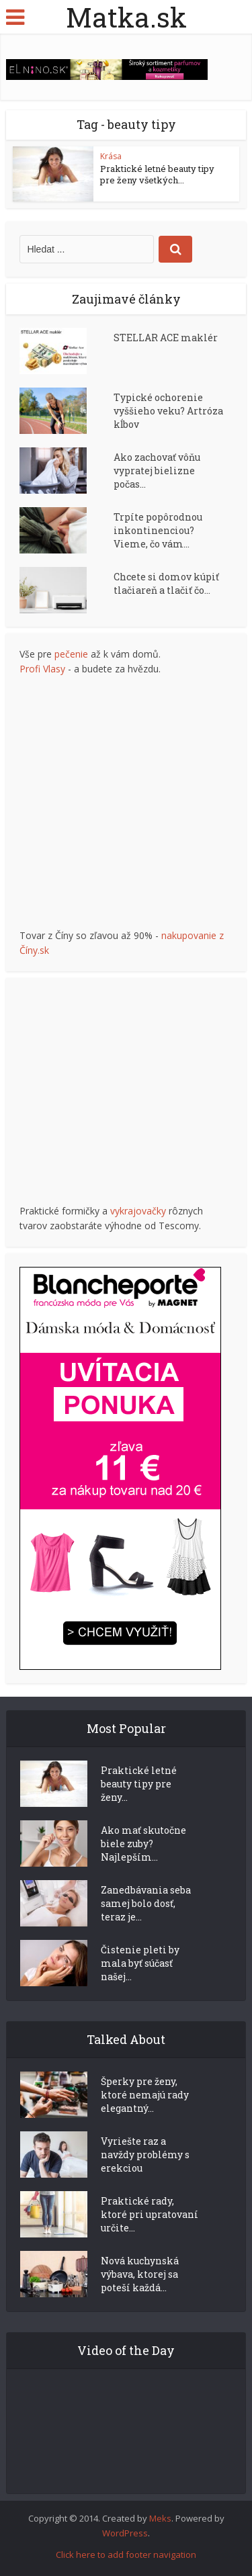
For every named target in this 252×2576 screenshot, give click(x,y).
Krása (111, 156)
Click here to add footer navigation (126, 2554)
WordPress (125, 2533)
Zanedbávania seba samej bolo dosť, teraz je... (146, 1903)
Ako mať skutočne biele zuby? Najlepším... (143, 1843)
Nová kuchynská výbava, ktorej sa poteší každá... (140, 2274)
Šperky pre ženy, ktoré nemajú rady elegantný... (145, 2095)
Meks (160, 2518)
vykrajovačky (138, 1210)
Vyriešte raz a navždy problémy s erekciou (145, 2154)
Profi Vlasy (42, 668)
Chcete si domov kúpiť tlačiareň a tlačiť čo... (166, 583)
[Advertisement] (126, 802)
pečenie (71, 654)
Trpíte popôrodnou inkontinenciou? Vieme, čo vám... (158, 530)
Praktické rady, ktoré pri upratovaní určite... (149, 2214)
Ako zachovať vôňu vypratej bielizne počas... (157, 470)
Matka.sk (126, 17)
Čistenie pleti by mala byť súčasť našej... (140, 1963)
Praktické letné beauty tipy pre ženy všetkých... (157, 174)
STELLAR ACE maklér (166, 337)
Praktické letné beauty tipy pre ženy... (139, 1784)
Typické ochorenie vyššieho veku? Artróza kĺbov (168, 411)
